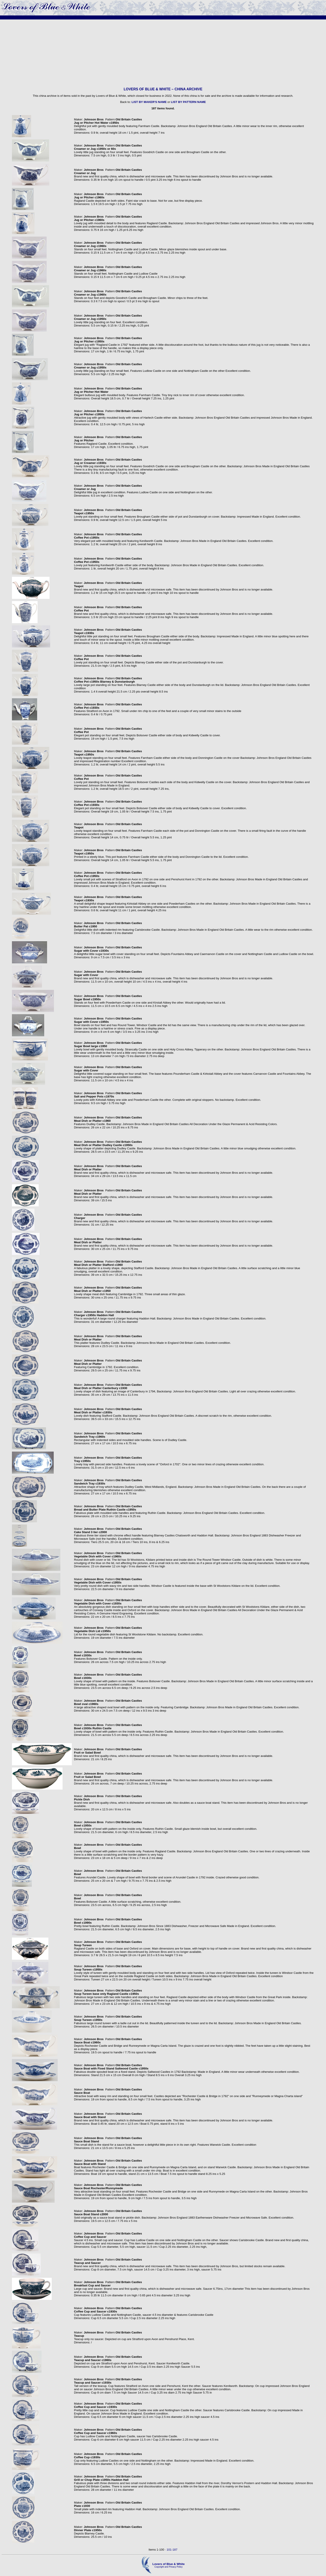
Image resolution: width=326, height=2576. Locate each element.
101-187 (172, 2549)
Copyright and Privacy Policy (168, 2567)
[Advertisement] (163, 53)
